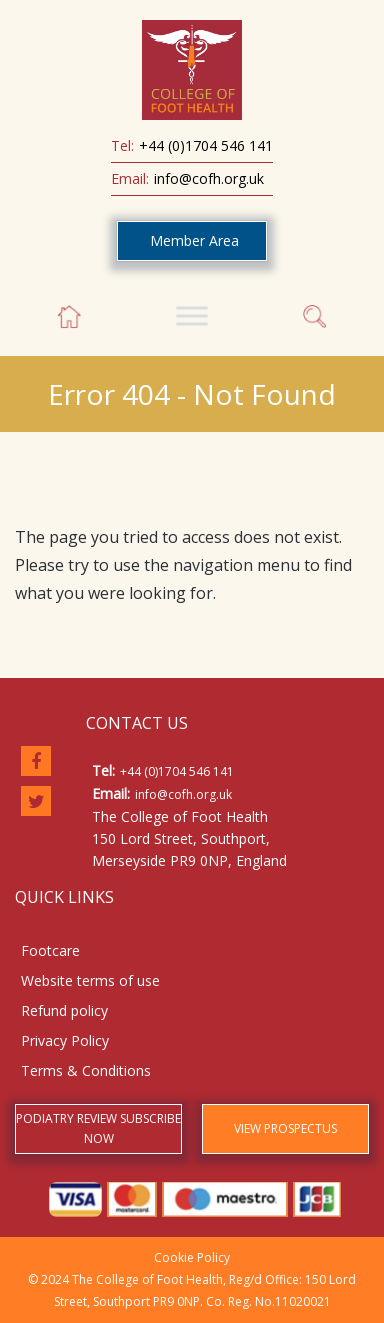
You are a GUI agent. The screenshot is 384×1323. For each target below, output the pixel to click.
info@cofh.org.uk (209, 178)
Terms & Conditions (86, 1070)
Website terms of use (90, 980)
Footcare (50, 950)
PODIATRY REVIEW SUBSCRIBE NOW (98, 1128)
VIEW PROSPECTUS (285, 1128)
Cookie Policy (192, 1257)
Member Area (194, 240)
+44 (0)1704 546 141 (206, 145)
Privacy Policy (65, 1040)
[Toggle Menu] (192, 315)
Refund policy (64, 1010)
